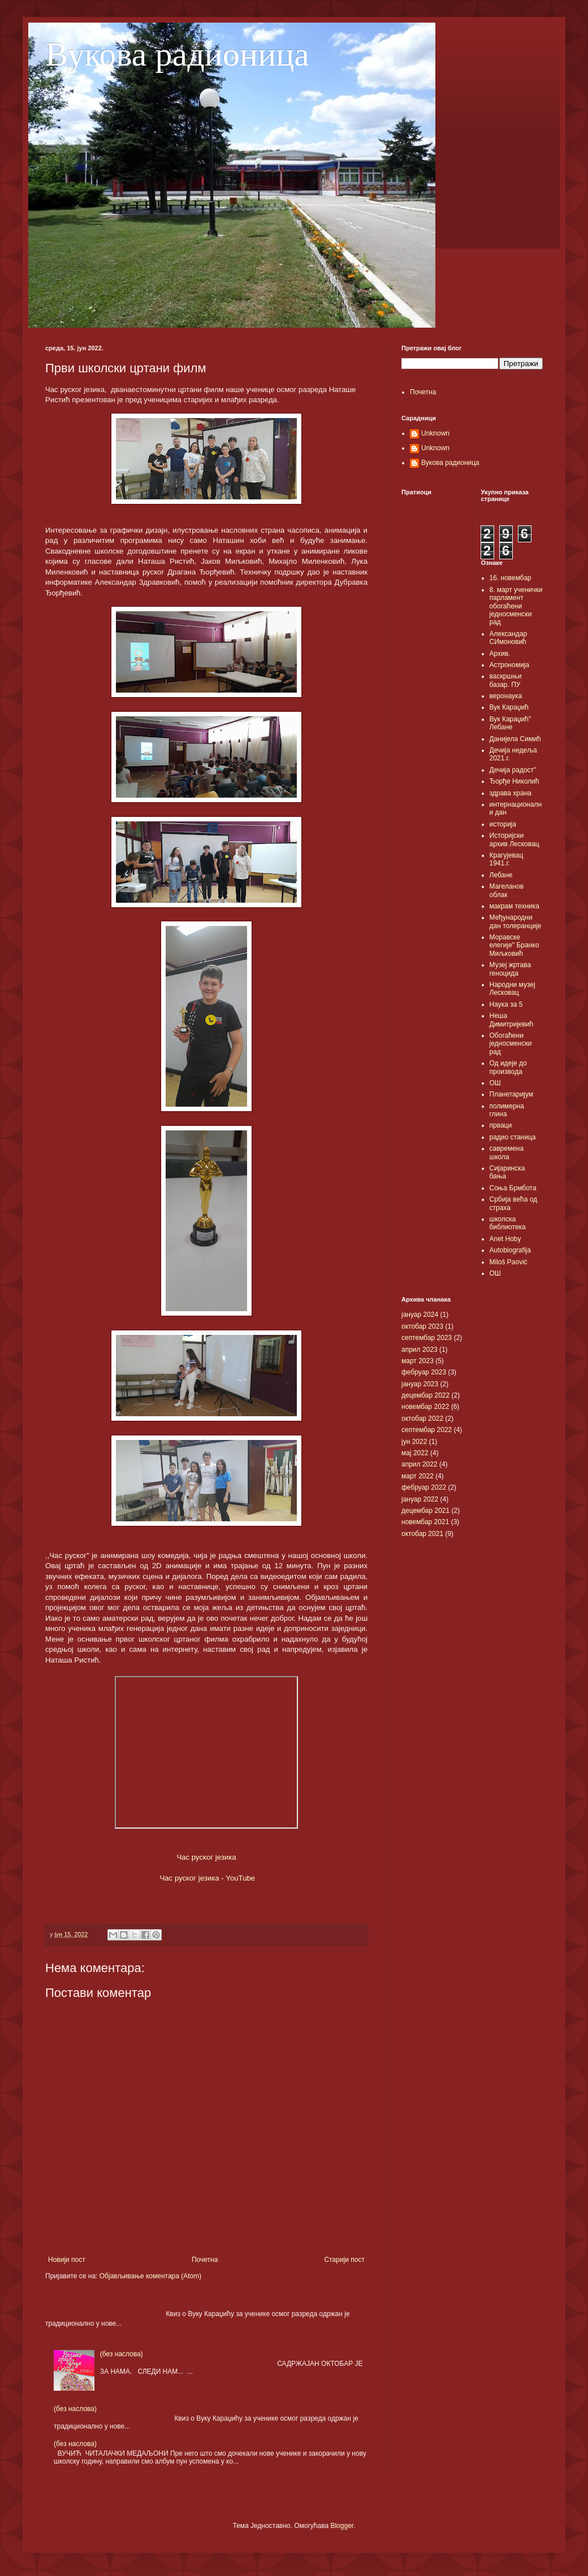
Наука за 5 (506, 1004)
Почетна (205, 2260)
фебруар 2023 (423, 1372)
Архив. (500, 654)
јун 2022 (414, 1442)
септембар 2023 (426, 1338)
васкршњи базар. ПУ (506, 680)
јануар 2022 (419, 1499)
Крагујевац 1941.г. (507, 859)
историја (503, 824)
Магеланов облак (507, 890)
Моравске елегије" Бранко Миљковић (514, 945)
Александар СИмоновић (509, 638)
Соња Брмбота (513, 1188)
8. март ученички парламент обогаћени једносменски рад (516, 606)
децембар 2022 (425, 1395)
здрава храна (510, 793)
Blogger (341, 2526)
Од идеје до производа (508, 1067)
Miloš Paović (509, 1262)
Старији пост (345, 2260)
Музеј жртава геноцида (510, 969)
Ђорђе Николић (514, 781)
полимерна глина (507, 1110)
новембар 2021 (425, 1522)
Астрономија (509, 665)
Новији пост (66, 2260)
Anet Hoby (505, 1239)
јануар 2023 (419, 1384)
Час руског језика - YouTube (208, 1878)
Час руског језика (206, 1857)
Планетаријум (511, 1094)
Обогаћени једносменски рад (511, 1044)
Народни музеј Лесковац (512, 989)
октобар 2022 (422, 1418)
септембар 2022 (426, 1430)
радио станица (513, 1137)
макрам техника (514, 906)
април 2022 (419, 1464)
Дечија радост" (513, 770)
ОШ (495, 1083)
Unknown (435, 433)
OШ (495, 1273)
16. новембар (510, 578)
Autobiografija (510, 1250)
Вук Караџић (509, 707)
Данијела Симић (515, 739)
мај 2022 (415, 1453)
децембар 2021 (425, 1511)
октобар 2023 (422, 1326)
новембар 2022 (425, 1407)
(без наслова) (121, 2354)
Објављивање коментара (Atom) (151, 2276)
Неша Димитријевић (512, 1020)
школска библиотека (508, 1223)
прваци (501, 1125)
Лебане (501, 875)
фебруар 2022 (423, 1487)
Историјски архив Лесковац (514, 839)
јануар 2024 (419, 1315)
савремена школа (507, 1152)
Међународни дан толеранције (516, 921)
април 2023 (419, 1350)
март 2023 (417, 1361)
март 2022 (417, 1476)
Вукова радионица (177, 54)
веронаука (506, 696)
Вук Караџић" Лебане (510, 723)
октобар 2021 (422, 1534)
